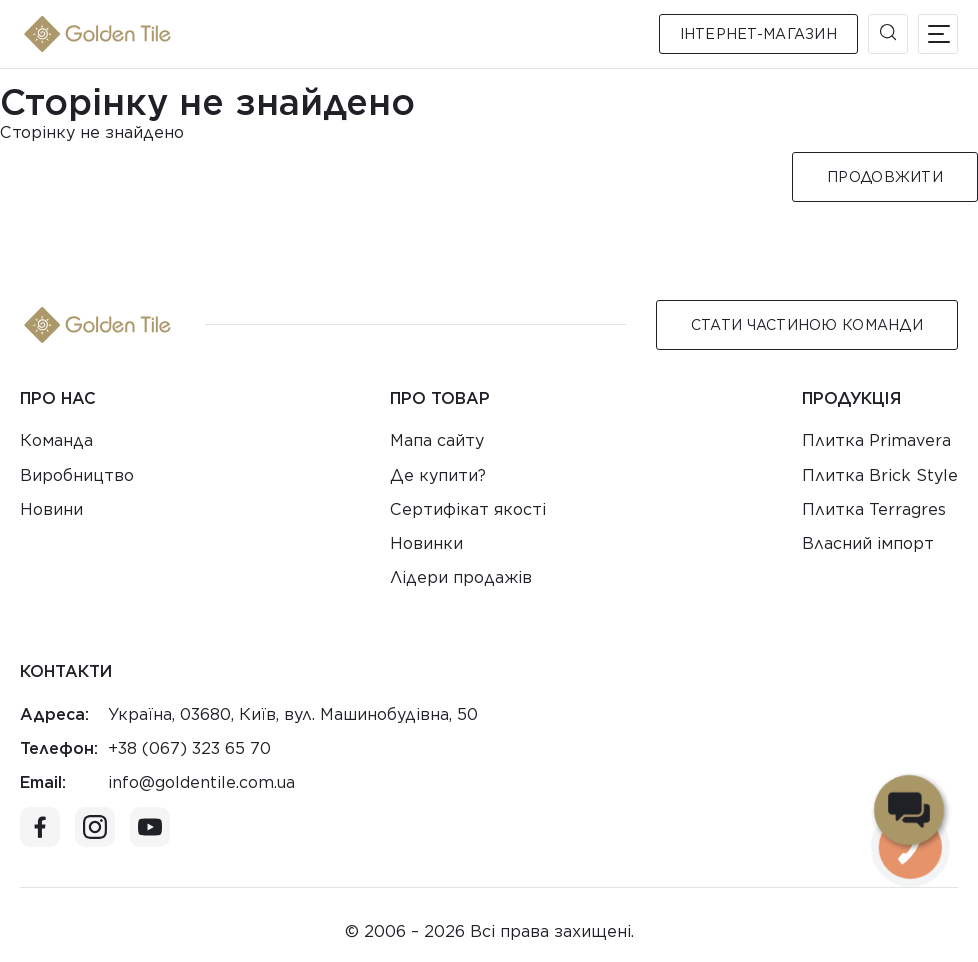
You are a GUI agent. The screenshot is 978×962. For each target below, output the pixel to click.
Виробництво (77, 475)
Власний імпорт (868, 543)
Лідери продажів (461, 577)
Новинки (426, 543)
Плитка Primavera (876, 440)
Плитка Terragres (874, 509)
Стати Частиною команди (807, 325)
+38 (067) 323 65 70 (189, 748)
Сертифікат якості (468, 509)
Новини (51, 509)
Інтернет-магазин (758, 34)
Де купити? (438, 475)
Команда (56, 440)
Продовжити (885, 177)
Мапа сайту (437, 440)
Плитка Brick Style (880, 475)
